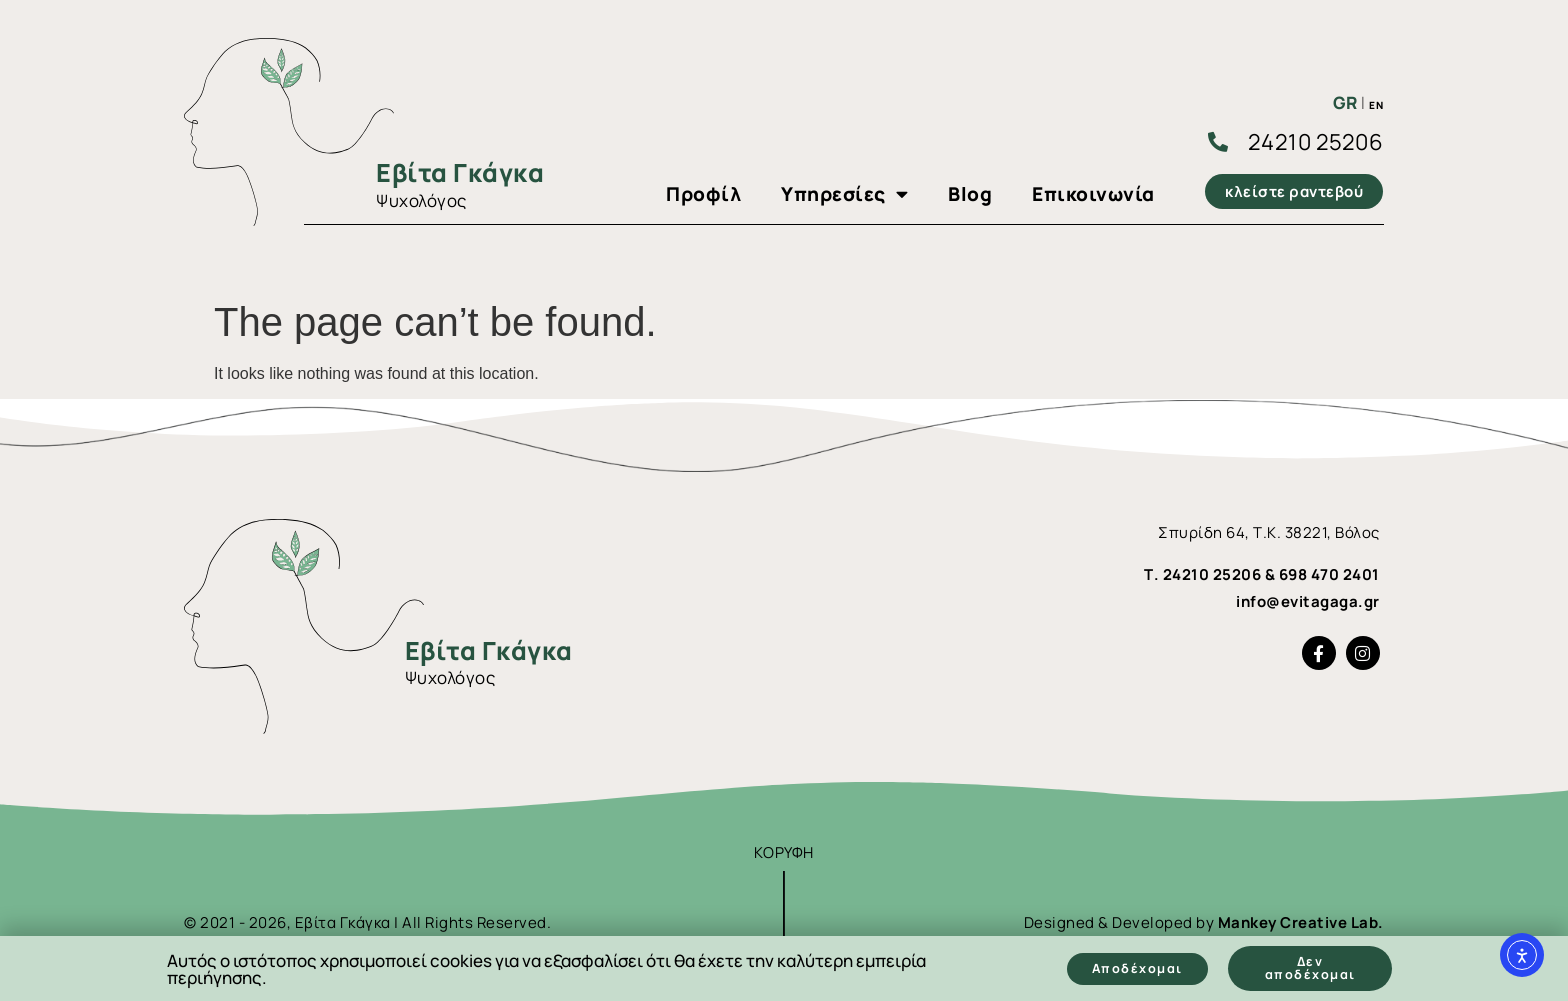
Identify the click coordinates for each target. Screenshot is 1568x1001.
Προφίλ (703, 194)
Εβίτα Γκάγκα (460, 172)
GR (1345, 102)
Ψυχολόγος (421, 200)
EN (1376, 105)
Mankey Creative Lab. (1301, 922)
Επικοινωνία (1093, 194)
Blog (970, 194)
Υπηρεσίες (844, 194)
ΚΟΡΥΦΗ (784, 852)
